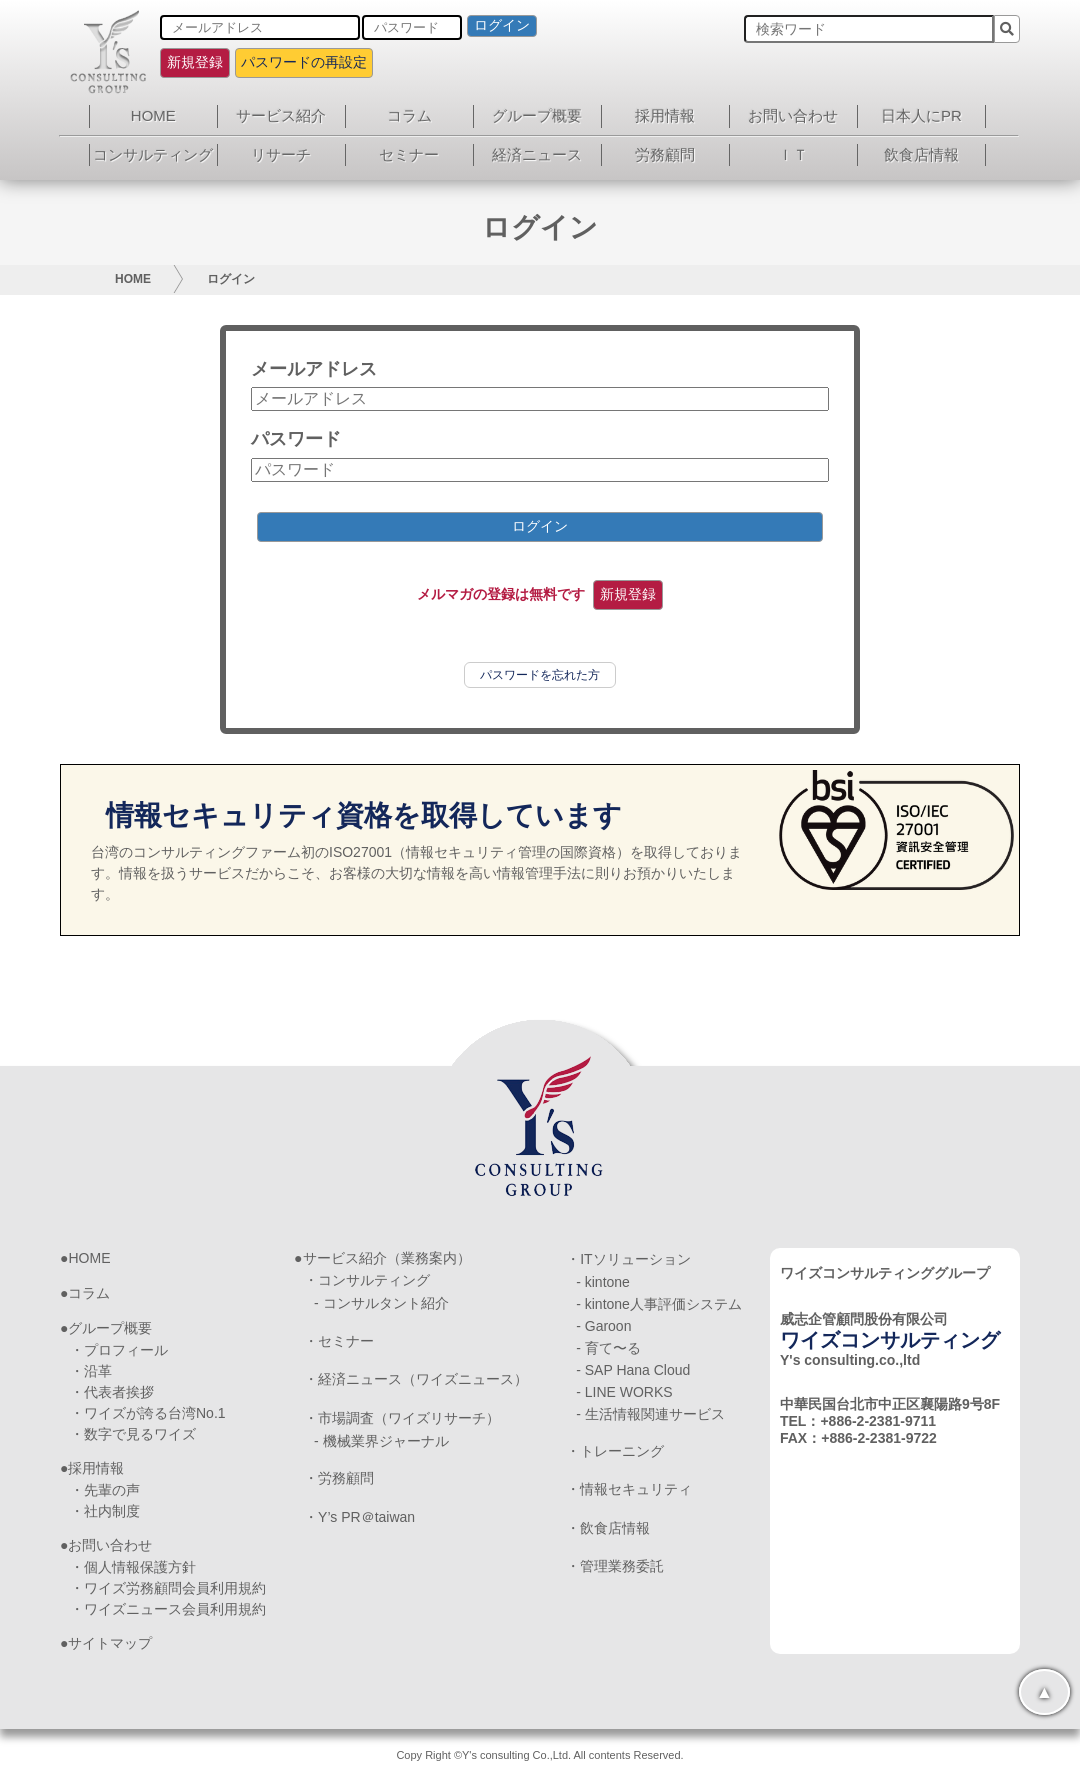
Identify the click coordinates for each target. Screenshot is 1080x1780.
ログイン (502, 25)
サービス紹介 (281, 115)
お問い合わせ (793, 115)
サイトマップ (110, 1643)
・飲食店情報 (608, 1528)
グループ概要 (537, 115)
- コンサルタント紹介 (381, 1303)
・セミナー (339, 1341)
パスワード (296, 439)
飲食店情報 (921, 154)
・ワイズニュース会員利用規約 (168, 1609)
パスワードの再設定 (304, 62)
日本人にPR (921, 115)
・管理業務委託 (615, 1566)
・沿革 (91, 1371)
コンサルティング (153, 154)
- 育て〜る (608, 1348)
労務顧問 (665, 154)
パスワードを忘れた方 (540, 675)
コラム (409, 115)
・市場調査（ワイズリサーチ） (402, 1418)
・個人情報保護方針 (133, 1567)
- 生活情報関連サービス (650, 1414)
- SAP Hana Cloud (633, 1370)
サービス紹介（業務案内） (387, 1258)
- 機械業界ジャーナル (381, 1441)
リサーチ (281, 154)
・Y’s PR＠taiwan (359, 1517)
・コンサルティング (367, 1280)
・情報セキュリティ (629, 1489)
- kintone (603, 1282)
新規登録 (195, 62)
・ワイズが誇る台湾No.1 (148, 1413)
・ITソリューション (628, 1259)
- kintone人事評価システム (659, 1304)
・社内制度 (105, 1511)
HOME (153, 115)
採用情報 (665, 115)
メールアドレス (314, 369)
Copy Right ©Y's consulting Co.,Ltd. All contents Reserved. (539, 1755)
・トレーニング (615, 1451)
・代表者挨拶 (112, 1392)
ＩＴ (793, 154)
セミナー (409, 154)
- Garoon (603, 1326)
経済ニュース (537, 154)
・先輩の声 (105, 1490)
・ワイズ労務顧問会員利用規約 (168, 1588)
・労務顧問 (339, 1478)
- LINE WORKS (624, 1392)
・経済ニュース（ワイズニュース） (416, 1379)
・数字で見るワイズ (133, 1434)
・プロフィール (119, 1350)
